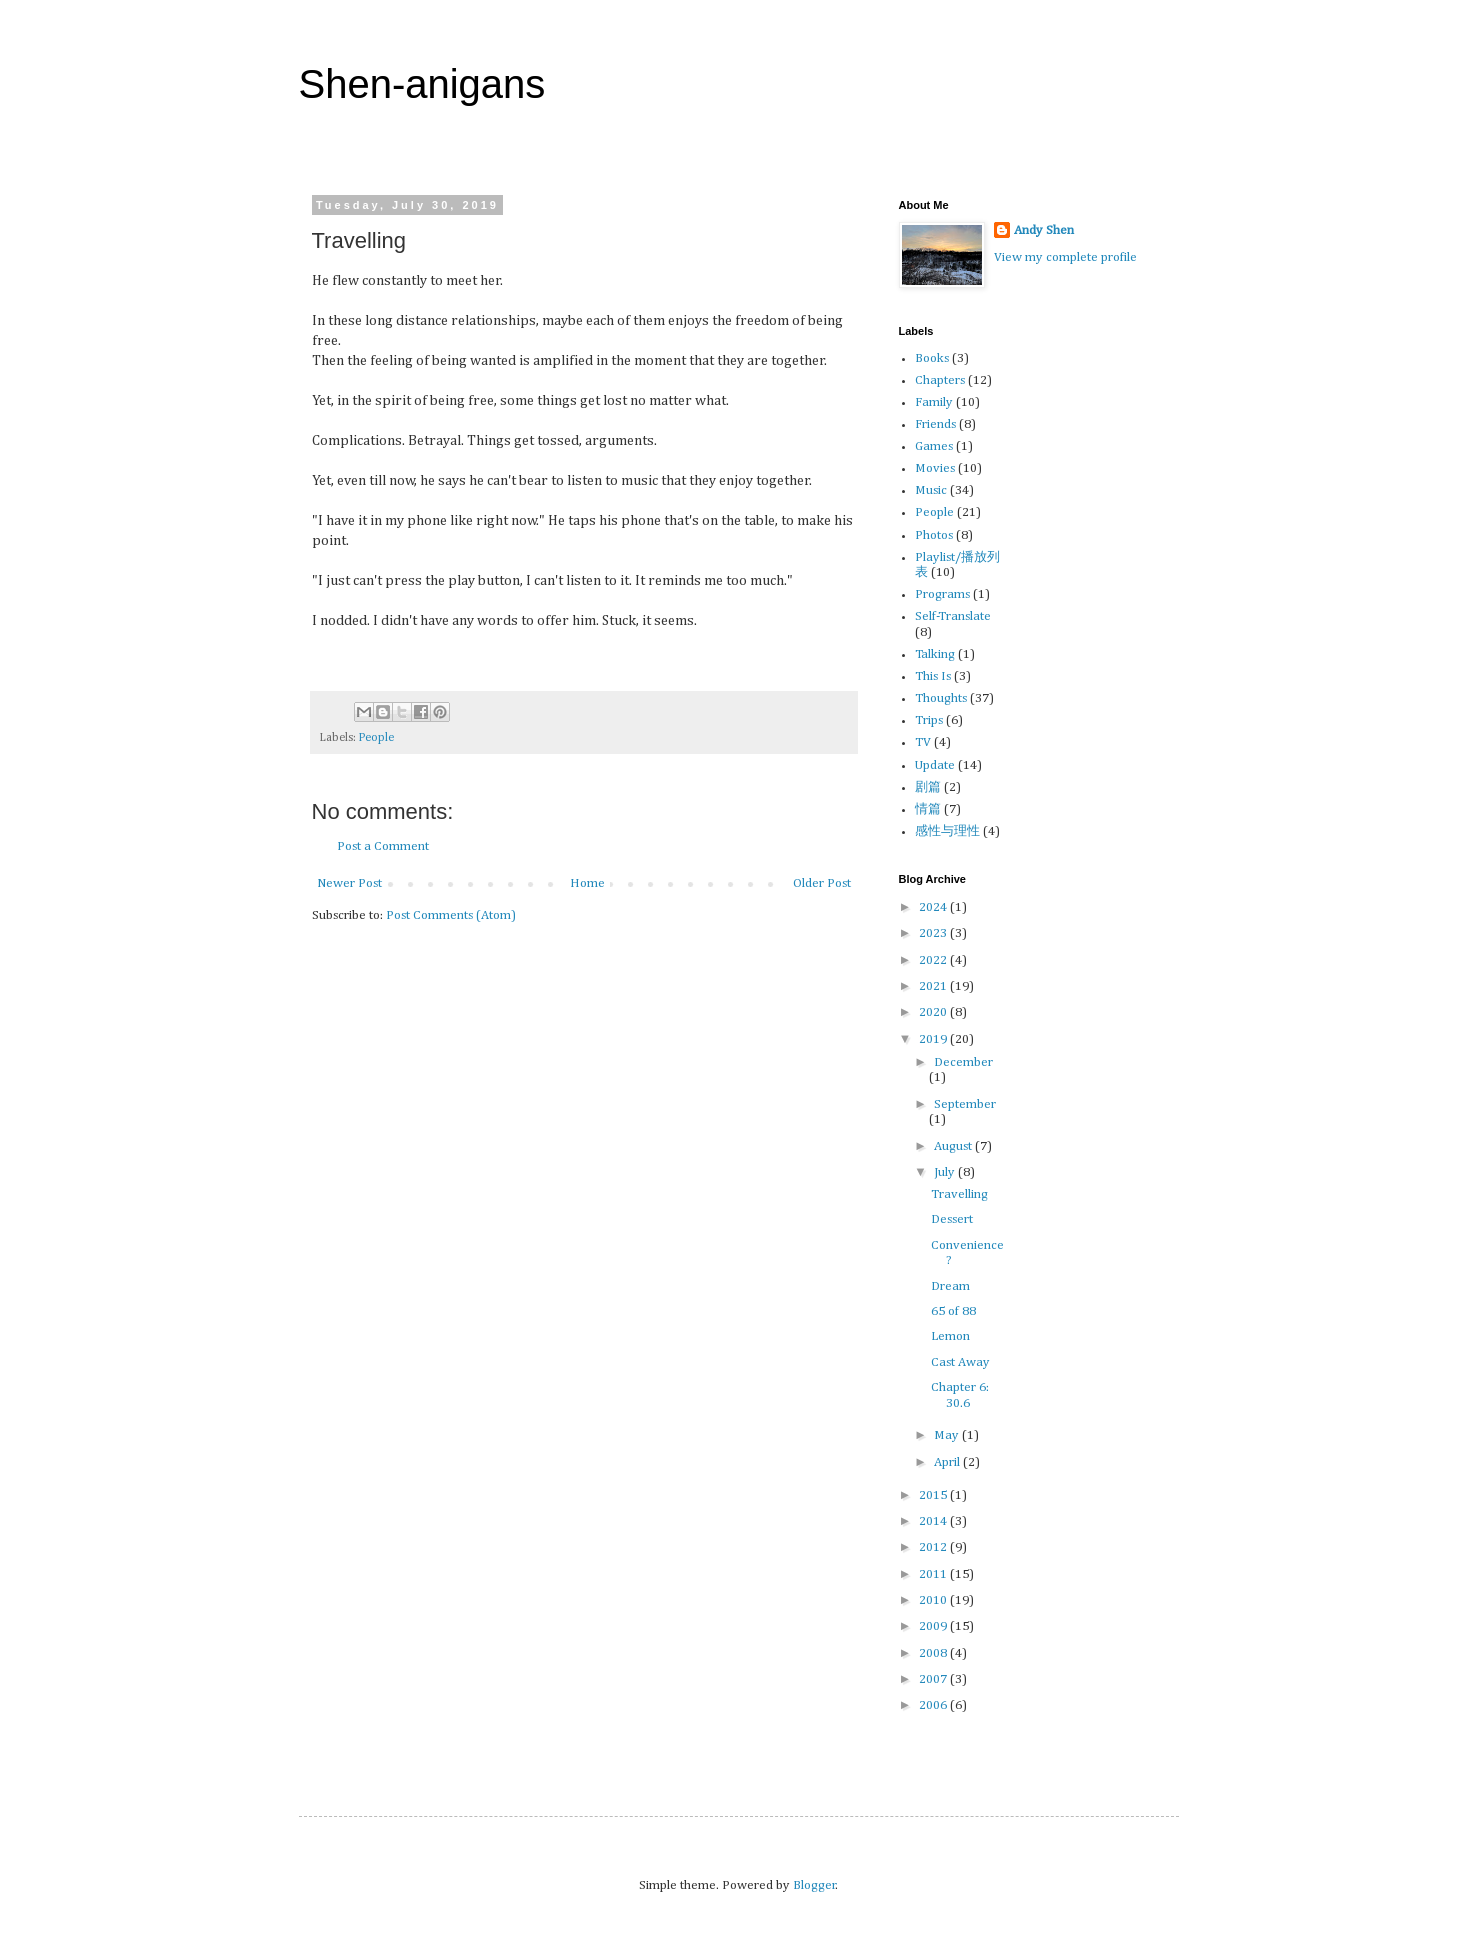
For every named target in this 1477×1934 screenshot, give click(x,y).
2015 (934, 1495)
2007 (934, 1679)
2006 (934, 1705)
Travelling (959, 1194)
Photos (934, 535)
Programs (942, 594)
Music (931, 490)
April (948, 1462)
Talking (935, 654)
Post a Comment (383, 846)
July (946, 1172)
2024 (934, 907)
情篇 (928, 809)
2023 (934, 933)
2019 (934, 1039)
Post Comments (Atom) (451, 915)
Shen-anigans (422, 84)
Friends (935, 424)
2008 (934, 1653)
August (954, 1146)
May (948, 1435)
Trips (929, 720)
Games (934, 446)
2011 (934, 1574)
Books (932, 358)
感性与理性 (947, 831)
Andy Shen (1044, 230)
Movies (935, 468)
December (963, 1062)
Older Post (822, 883)
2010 (934, 1600)
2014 (934, 1521)
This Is (933, 676)
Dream (950, 1286)
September (965, 1104)
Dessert (952, 1219)
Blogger (814, 1885)
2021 (934, 986)
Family (934, 402)
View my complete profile (1065, 257)
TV (923, 742)
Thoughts (941, 698)
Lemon (950, 1336)
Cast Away (960, 1362)
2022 (934, 960)
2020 (934, 1012)
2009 (934, 1626)
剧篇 (928, 787)
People (376, 738)
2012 (934, 1547)
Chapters (940, 380)
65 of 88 (953, 1311)
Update (935, 765)
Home (587, 883)
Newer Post (349, 883)
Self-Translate (953, 616)
